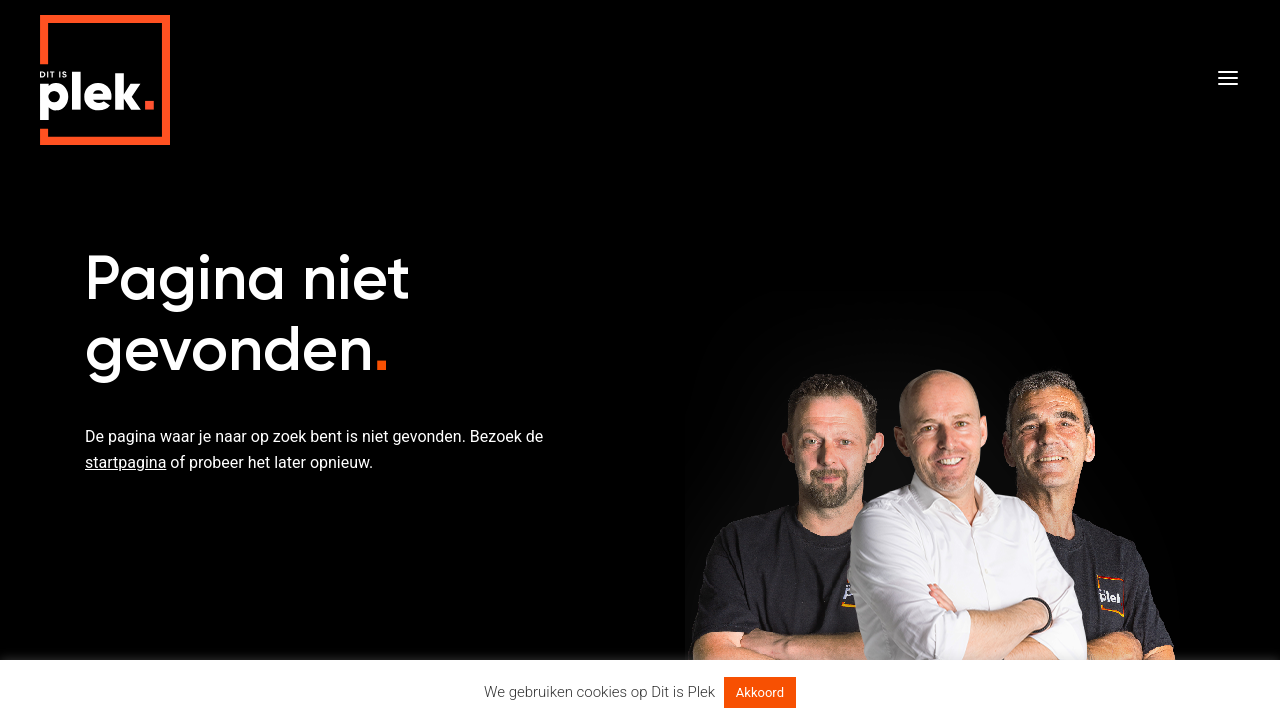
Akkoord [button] (760, 692)
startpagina (125, 462)
